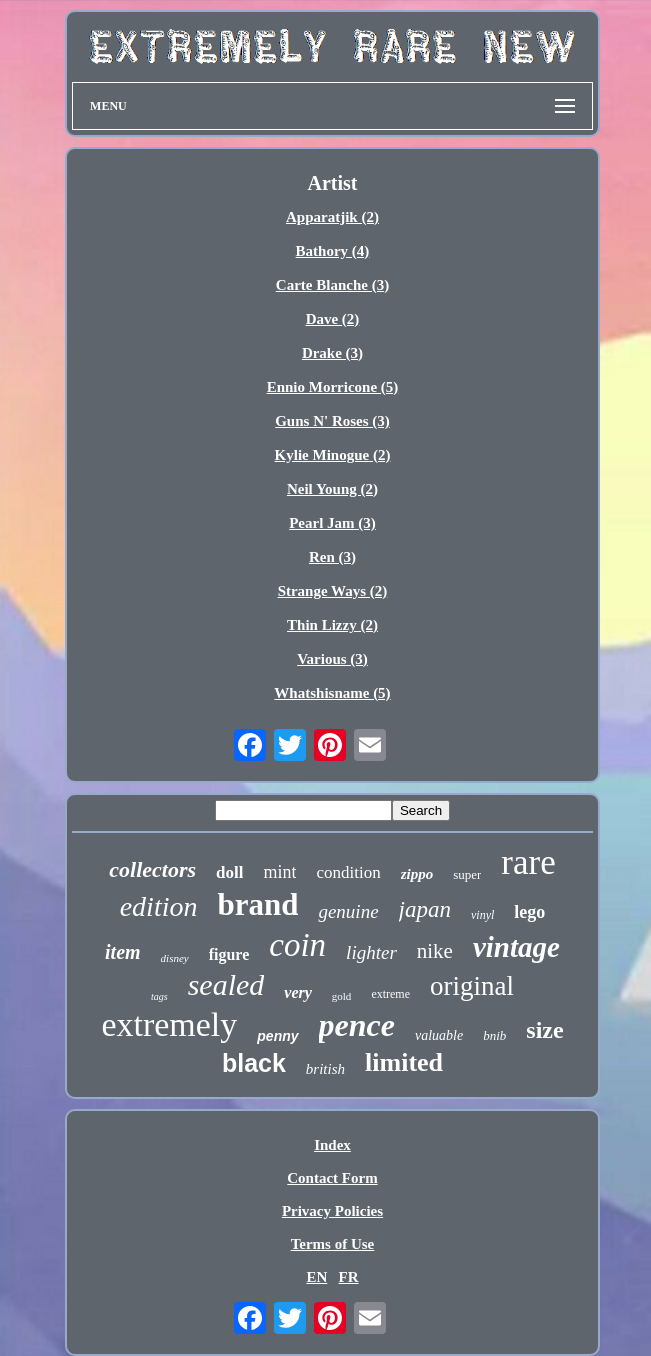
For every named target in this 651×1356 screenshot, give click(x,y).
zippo (417, 874)
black (254, 1063)
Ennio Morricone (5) (333, 387)
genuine (348, 911)
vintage (516, 947)
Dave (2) (333, 319)
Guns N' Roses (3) (332, 421)
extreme (390, 994)
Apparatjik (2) (332, 217)
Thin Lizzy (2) (332, 625)
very (298, 992)
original (472, 986)
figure (229, 954)
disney (175, 958)
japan (425, 909)
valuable (439, 1035)
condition (348, 872)
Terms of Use (333, 1244)
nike (435, 951)
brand (257, 904)
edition (159, 906)
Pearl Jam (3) (332, 523)
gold (342, 996)
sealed (226, 984)
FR (349, 1277)
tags (159, 996)
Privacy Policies (332, 1211)
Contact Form (332, 1178)
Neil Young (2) (332, 489)
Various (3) (332, 659)
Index (332, 1145)
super (467, 874)
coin (297, 945)
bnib (494, 1035)
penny (277, 1036)
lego (529, 912)
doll (229, 872)
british (325, 1069)
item (123, 952)
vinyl (482, 915)
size (544, 1030)
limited (404, 1062)
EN (316, 1277)
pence (357, 1025)
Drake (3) (332, 353)
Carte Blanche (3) (332, 285)
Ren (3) (332, 557)
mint (279, 872)
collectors (152, 869)
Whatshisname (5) (332, 693)
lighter (371, 952)
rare (528, 862)
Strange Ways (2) (333, 591)
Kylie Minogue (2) (333, 455)
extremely (169, 1024)
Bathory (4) (333, 251)
